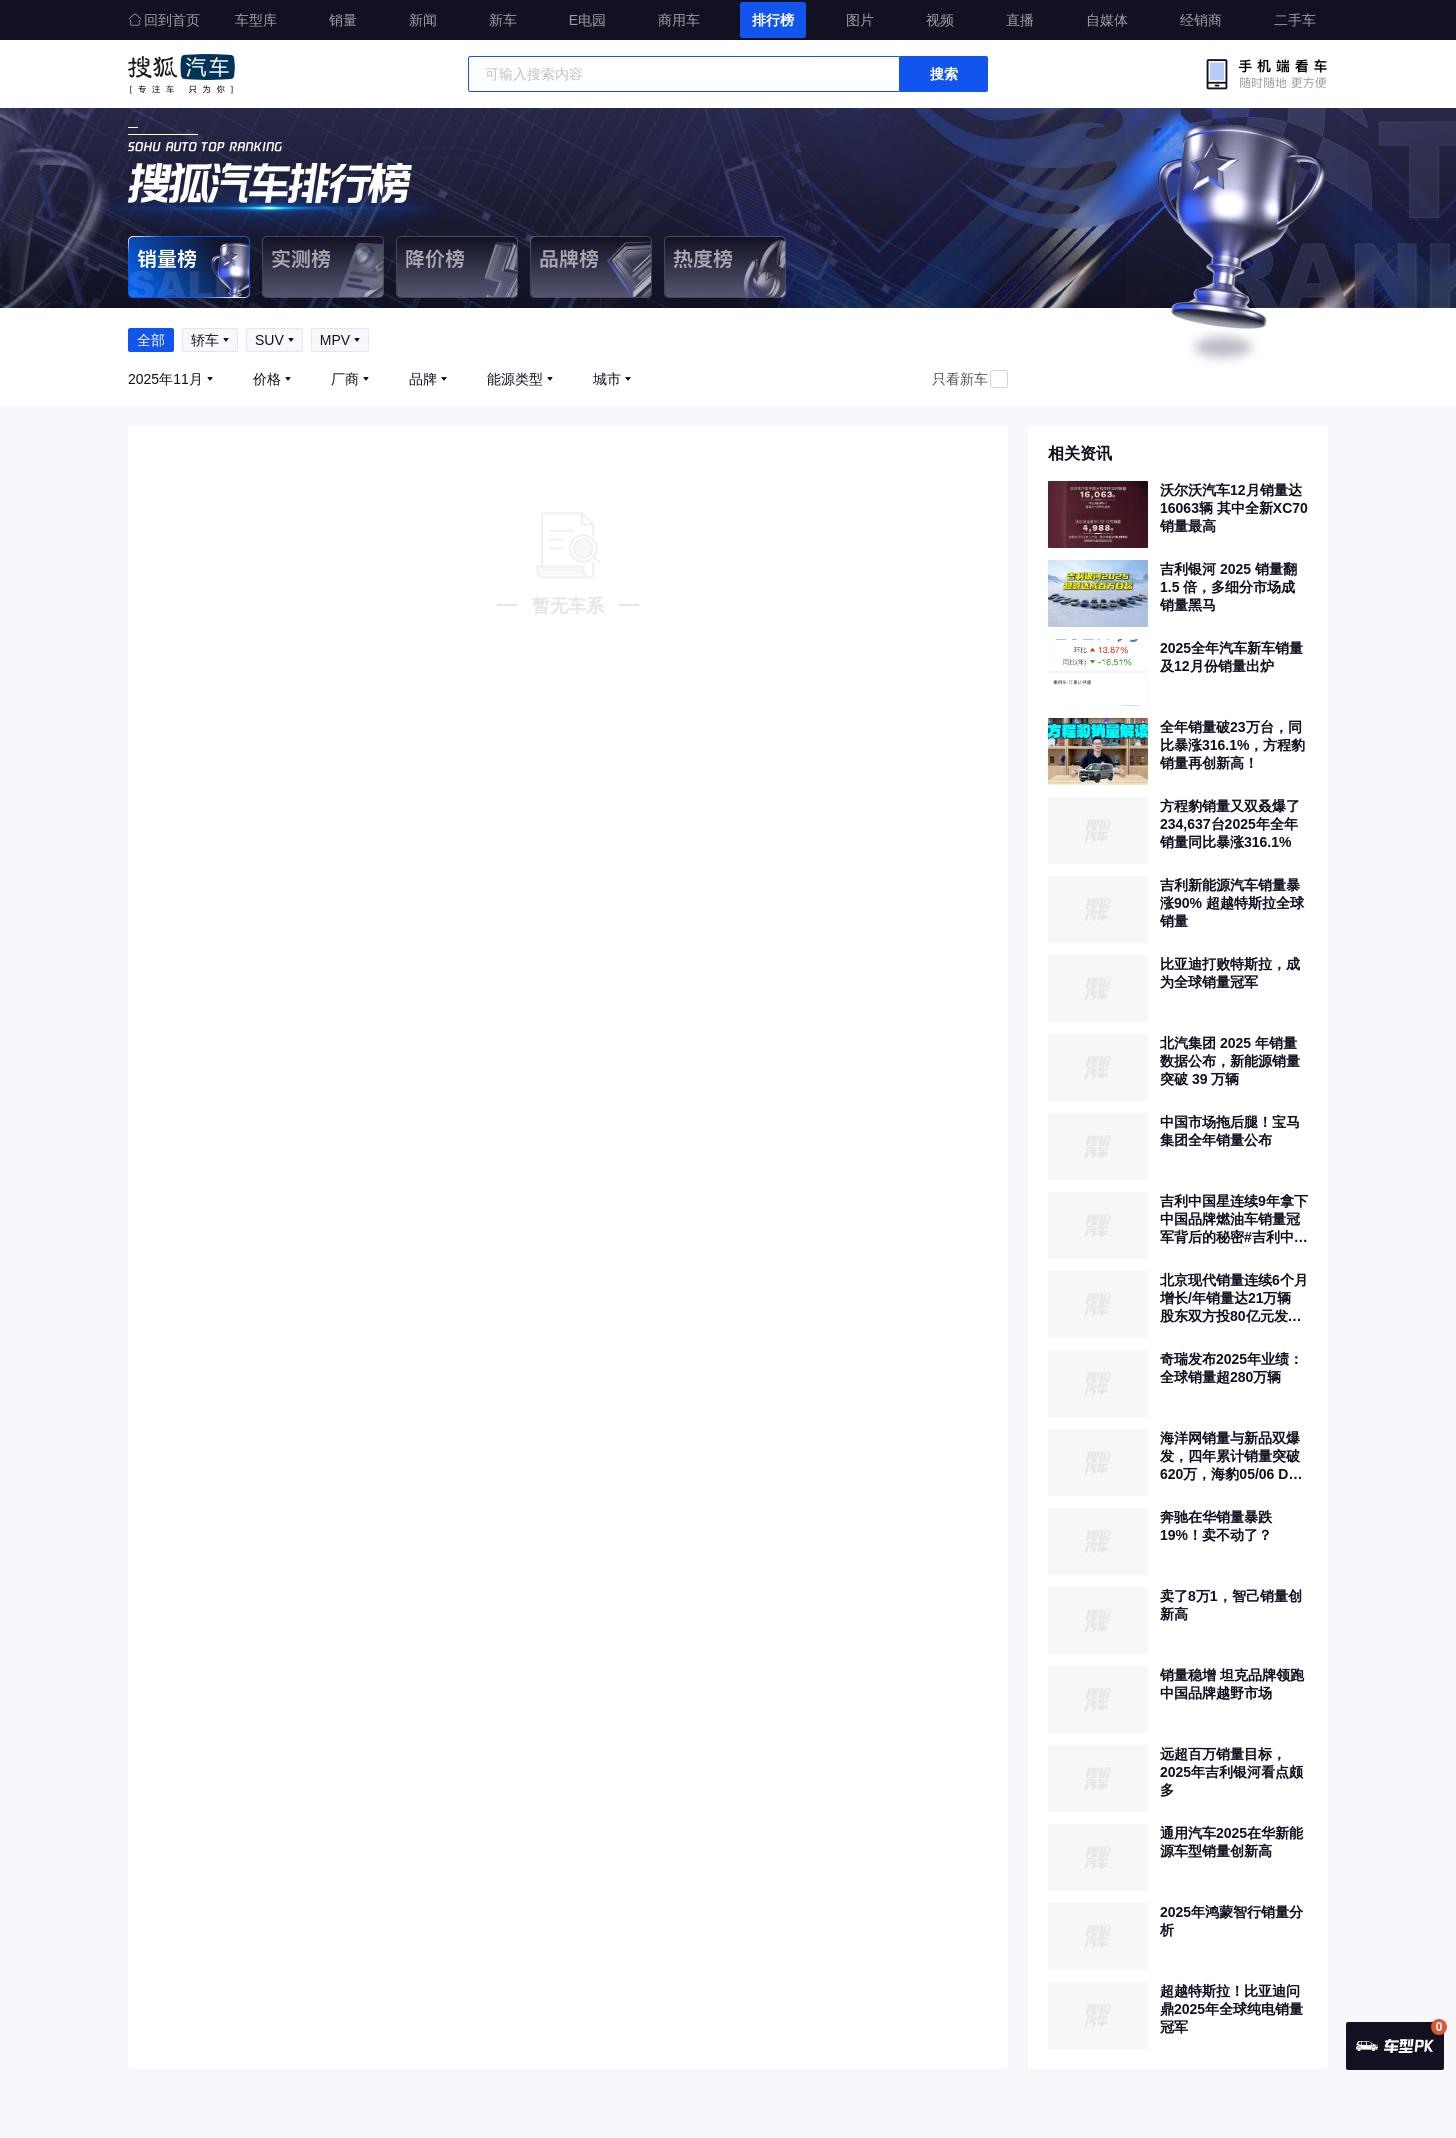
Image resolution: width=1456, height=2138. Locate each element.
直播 (1020, 20)
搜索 (944, 74)
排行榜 (773, 20)
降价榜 (457, 267)
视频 (940, 20)
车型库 (256, 20)
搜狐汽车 (181, 74)
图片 (860, 20)
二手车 (1295, 20)
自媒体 (1107, 20)
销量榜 (189, 267)
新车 (503, 20)
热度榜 (725, 267)
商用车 (679, 20)
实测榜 (323, 267)
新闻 (423, 20)
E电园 (587, 20)
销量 (343, 20)
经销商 (1201, 20)
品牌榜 (591, 267)
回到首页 (164, 20)
